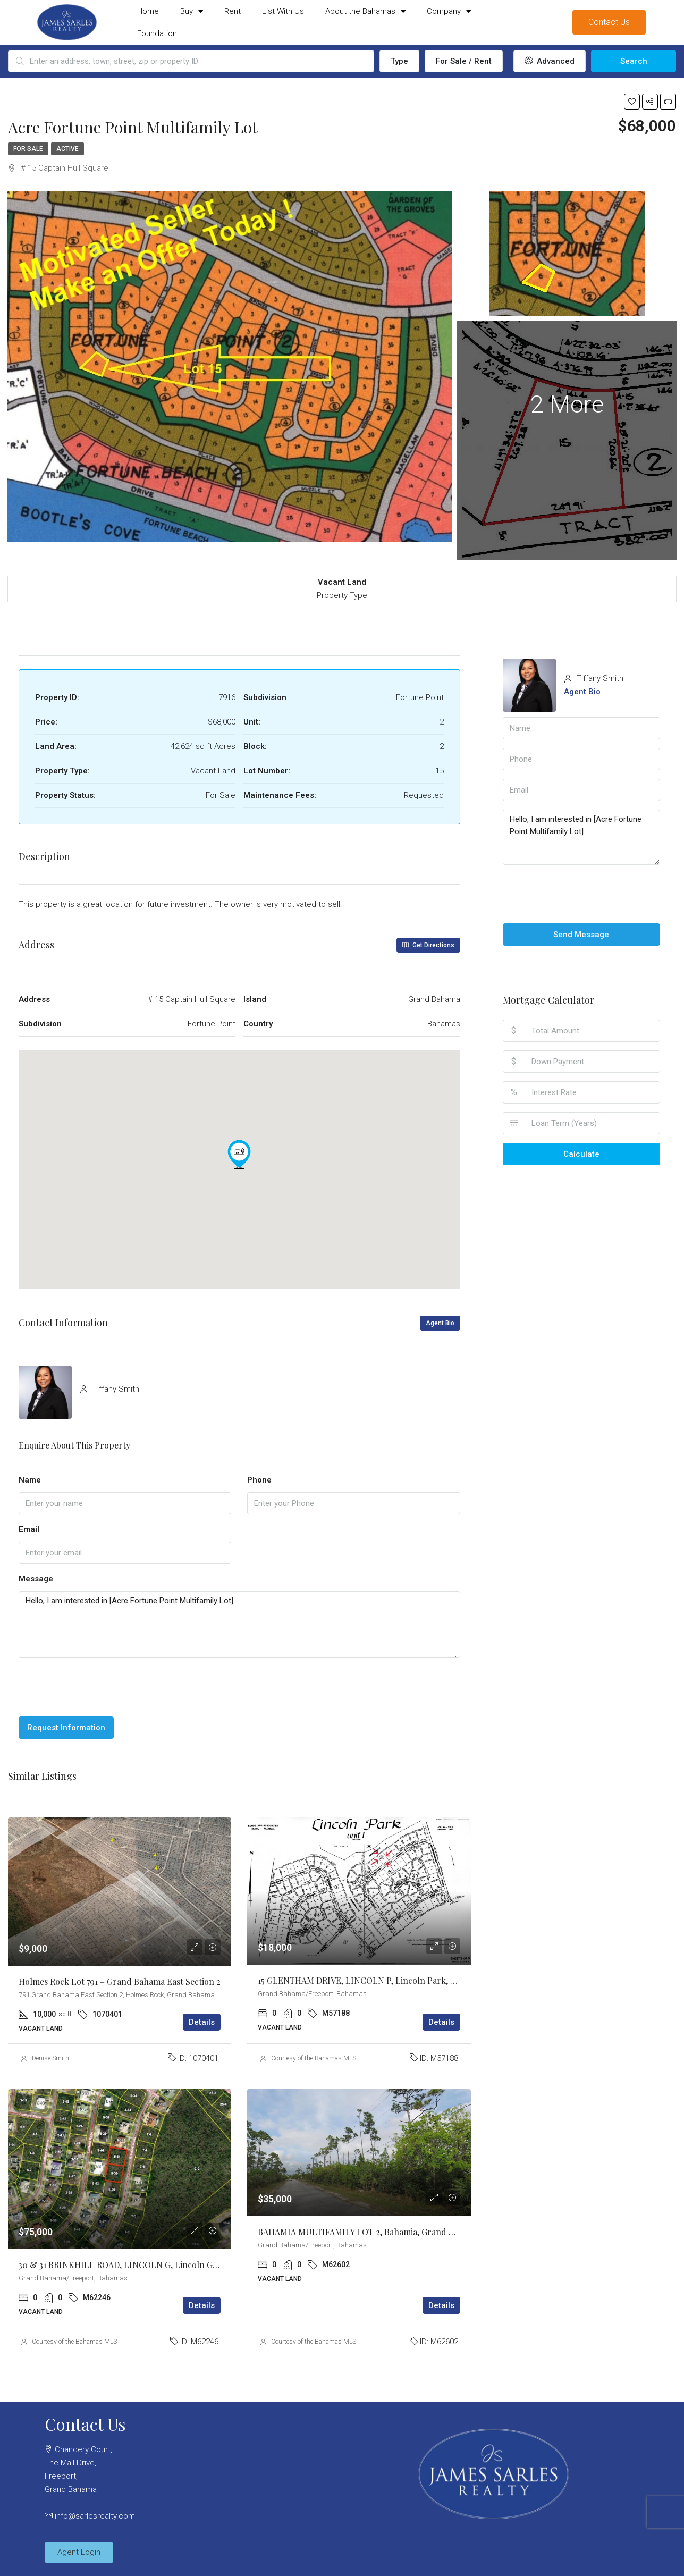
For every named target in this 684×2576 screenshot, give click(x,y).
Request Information (66, 1727)
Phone (259, 1480)
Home (148, 11)
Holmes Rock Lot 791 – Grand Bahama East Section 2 (120, 1981)
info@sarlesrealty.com (95, 2516)
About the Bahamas (365, 11)
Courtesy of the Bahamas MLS (313, 2058)
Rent (232, 11)
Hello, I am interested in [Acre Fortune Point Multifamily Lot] (239, 1625)
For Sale (28, 149)
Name (30, 1480)
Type (399, 61)
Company (449, 11)
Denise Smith (50, 2058)
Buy (191, 11)
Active (67, 149)
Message (36, 1579)
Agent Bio (440, 1323)
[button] (239, 1154)
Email (29, 1529)
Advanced (550, 61)
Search (633, 61)
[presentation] (99, 1687)
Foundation (157, 33)
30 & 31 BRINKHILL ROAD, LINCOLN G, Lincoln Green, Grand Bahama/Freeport (175, 2264)
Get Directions (428, 945)
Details (202, 2022)
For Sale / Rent (464, 61)
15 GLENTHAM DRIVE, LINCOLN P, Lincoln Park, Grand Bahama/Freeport (402, 1980)
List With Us (283, 11)
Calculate (581, 1154)
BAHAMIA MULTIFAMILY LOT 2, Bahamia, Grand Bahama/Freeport (388, 2231)
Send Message (581, 934)
